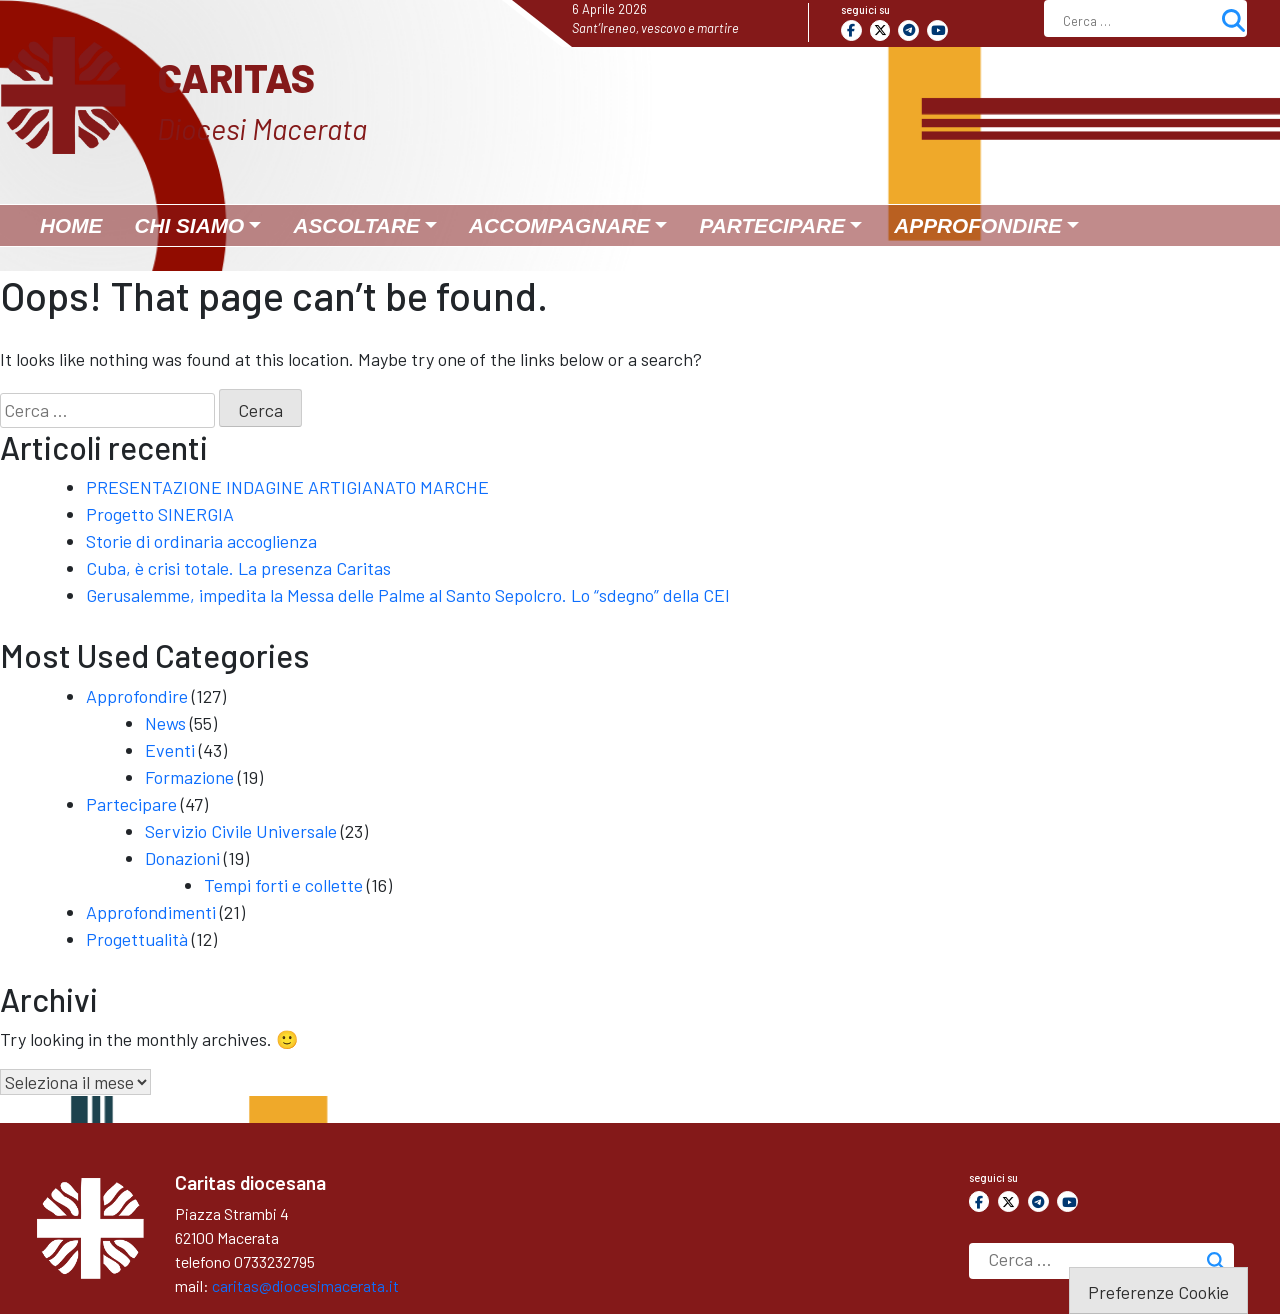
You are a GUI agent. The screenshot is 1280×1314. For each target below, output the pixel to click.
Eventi (170, 750)
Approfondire (137, 696)
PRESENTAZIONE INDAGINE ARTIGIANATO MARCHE (287, 487)
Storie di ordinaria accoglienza (201, 541)
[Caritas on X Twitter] (880, 30)
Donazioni (182, 858)
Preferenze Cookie (1158, 1292)
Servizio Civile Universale (241, 831)
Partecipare (131, 804)
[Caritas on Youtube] (937, 30)
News (165, 723)
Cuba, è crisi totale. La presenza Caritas (238, 568)
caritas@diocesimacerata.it (305, 1285)
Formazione (189, 777)
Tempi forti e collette (283, 885)
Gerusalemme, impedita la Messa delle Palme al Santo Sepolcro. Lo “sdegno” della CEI (408, 595)
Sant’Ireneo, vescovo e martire (655, 28)
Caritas (236, 77)
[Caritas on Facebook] (851, 30)
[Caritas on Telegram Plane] (908, 30)
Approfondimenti (151, 912)
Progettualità (137, 939)
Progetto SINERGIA (160, 514)
